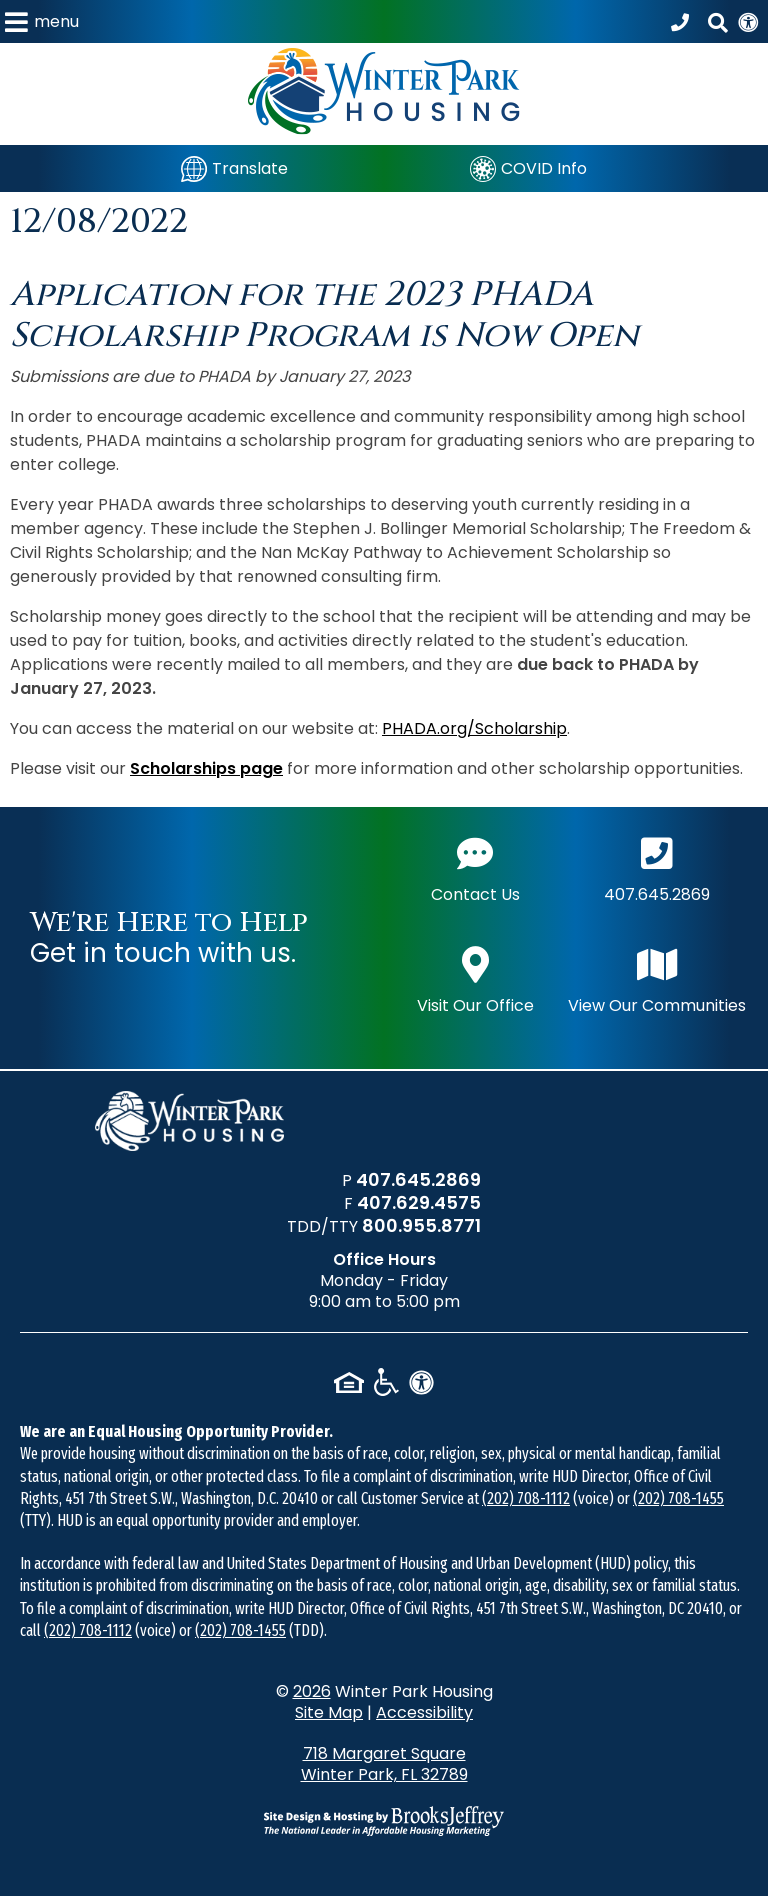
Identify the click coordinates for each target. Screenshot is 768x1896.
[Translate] (234, 168)
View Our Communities (657, 978)
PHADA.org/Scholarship (474, 728)
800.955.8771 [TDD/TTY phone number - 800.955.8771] (421, 1225)
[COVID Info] (528, 168)
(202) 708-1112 (526, 1498)
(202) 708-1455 (678, 1498)
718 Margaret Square (384, 1764)
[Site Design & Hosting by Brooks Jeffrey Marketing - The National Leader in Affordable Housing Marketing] (384, 1821)
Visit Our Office (475, 978)
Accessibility (424, 1712)
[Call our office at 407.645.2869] (683, 22)
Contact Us (475, 867)
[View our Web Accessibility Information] (748, 21)
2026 (312, 1691)
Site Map (329, 1712)
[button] (42, 21)
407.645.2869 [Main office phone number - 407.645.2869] (657, 867)
